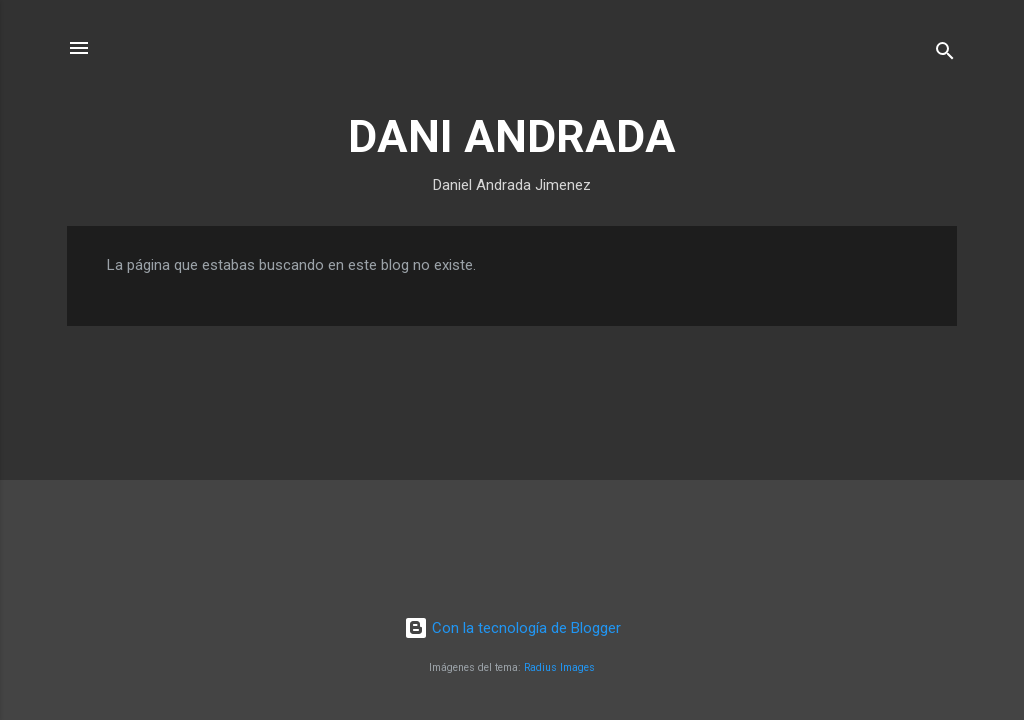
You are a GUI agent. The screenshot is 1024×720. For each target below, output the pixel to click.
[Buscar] (945, 54)
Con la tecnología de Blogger (512, 628)
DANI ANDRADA (512, 136)
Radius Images (559, 667)
